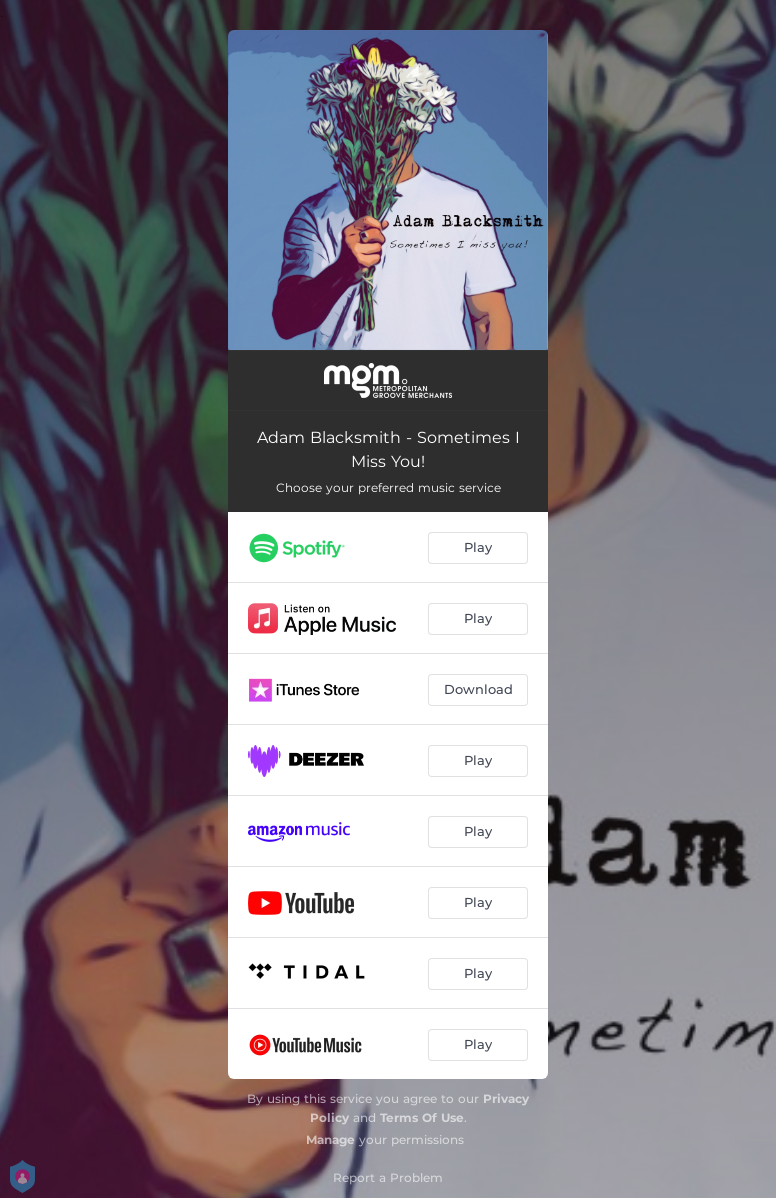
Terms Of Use (422, 1117)
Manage (330, 1139)
